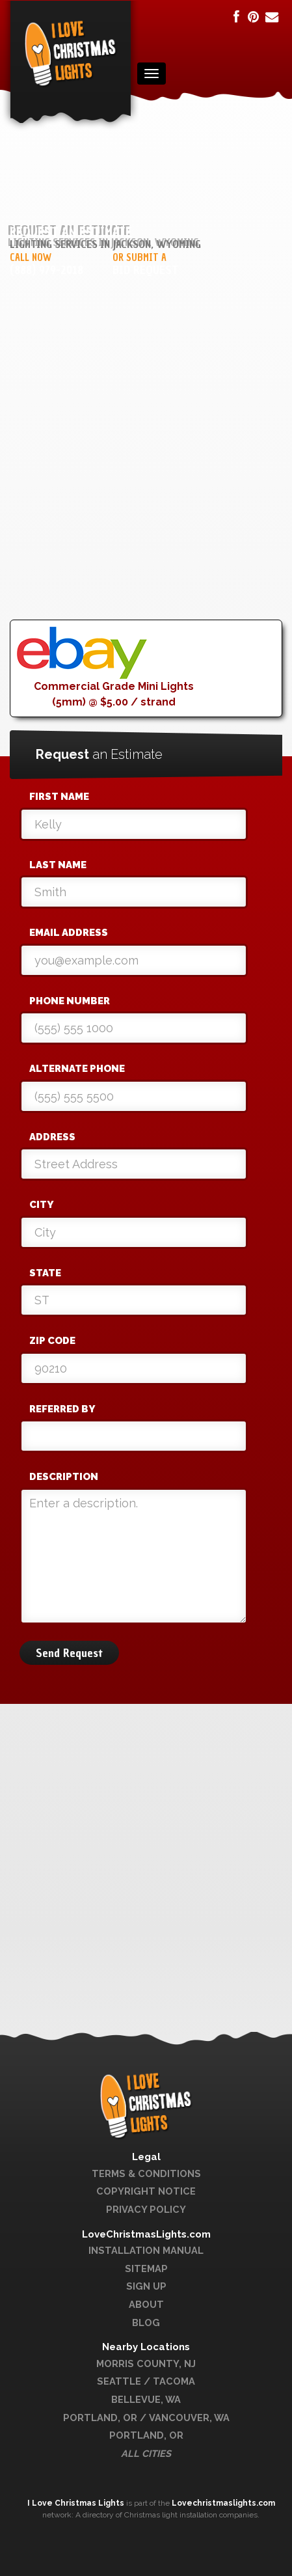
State (45, 1273)
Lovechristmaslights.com (223, 2503)
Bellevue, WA (146, 2399)
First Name (59, 796)
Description (63, 1477)
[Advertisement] (146, 473)
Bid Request (145, 270)
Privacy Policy (146, 2209)
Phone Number (69, 1001)
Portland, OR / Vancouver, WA (146, 2417)
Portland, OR (146, 2435)
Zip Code (52, 1341)
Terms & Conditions (146, 2173)
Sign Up (146, 2286)
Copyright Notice (146, 2191)
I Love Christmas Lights (76, 2503)
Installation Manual (146, 2250)
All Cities (146, 2453)
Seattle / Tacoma (146, 2381)
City (41, 1205)
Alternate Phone (77, 1069)
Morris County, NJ (146, 2363)
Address (52, 1137)
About (146, 2304)
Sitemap (146, 2268)
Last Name (57, 865)
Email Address (68, 933)
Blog (146, 2322)
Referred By (62, 1409)
